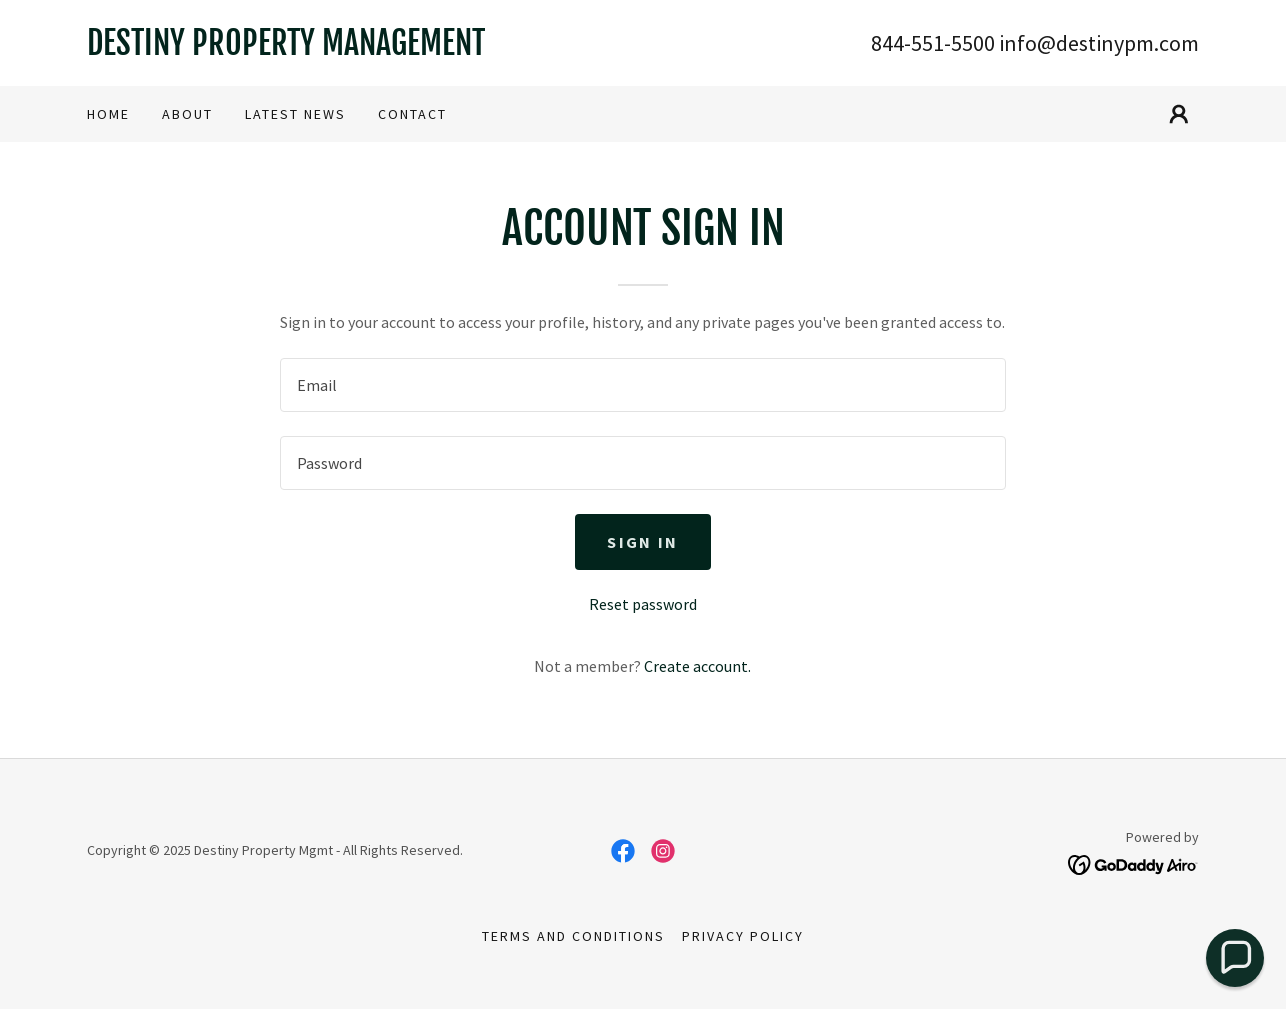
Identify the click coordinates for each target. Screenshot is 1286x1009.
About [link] (187, 114)
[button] (1179, 114)
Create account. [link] (697, 666)
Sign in (642, 542)
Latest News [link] (295, 114)
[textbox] (642, 385)
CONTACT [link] (412, 114)
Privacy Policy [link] (743, 936)
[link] (365, 49)
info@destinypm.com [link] (1099, 43)
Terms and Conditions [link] (573, 936)
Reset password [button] (643, 604)
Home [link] (108, 114)
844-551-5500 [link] (933, 43)
